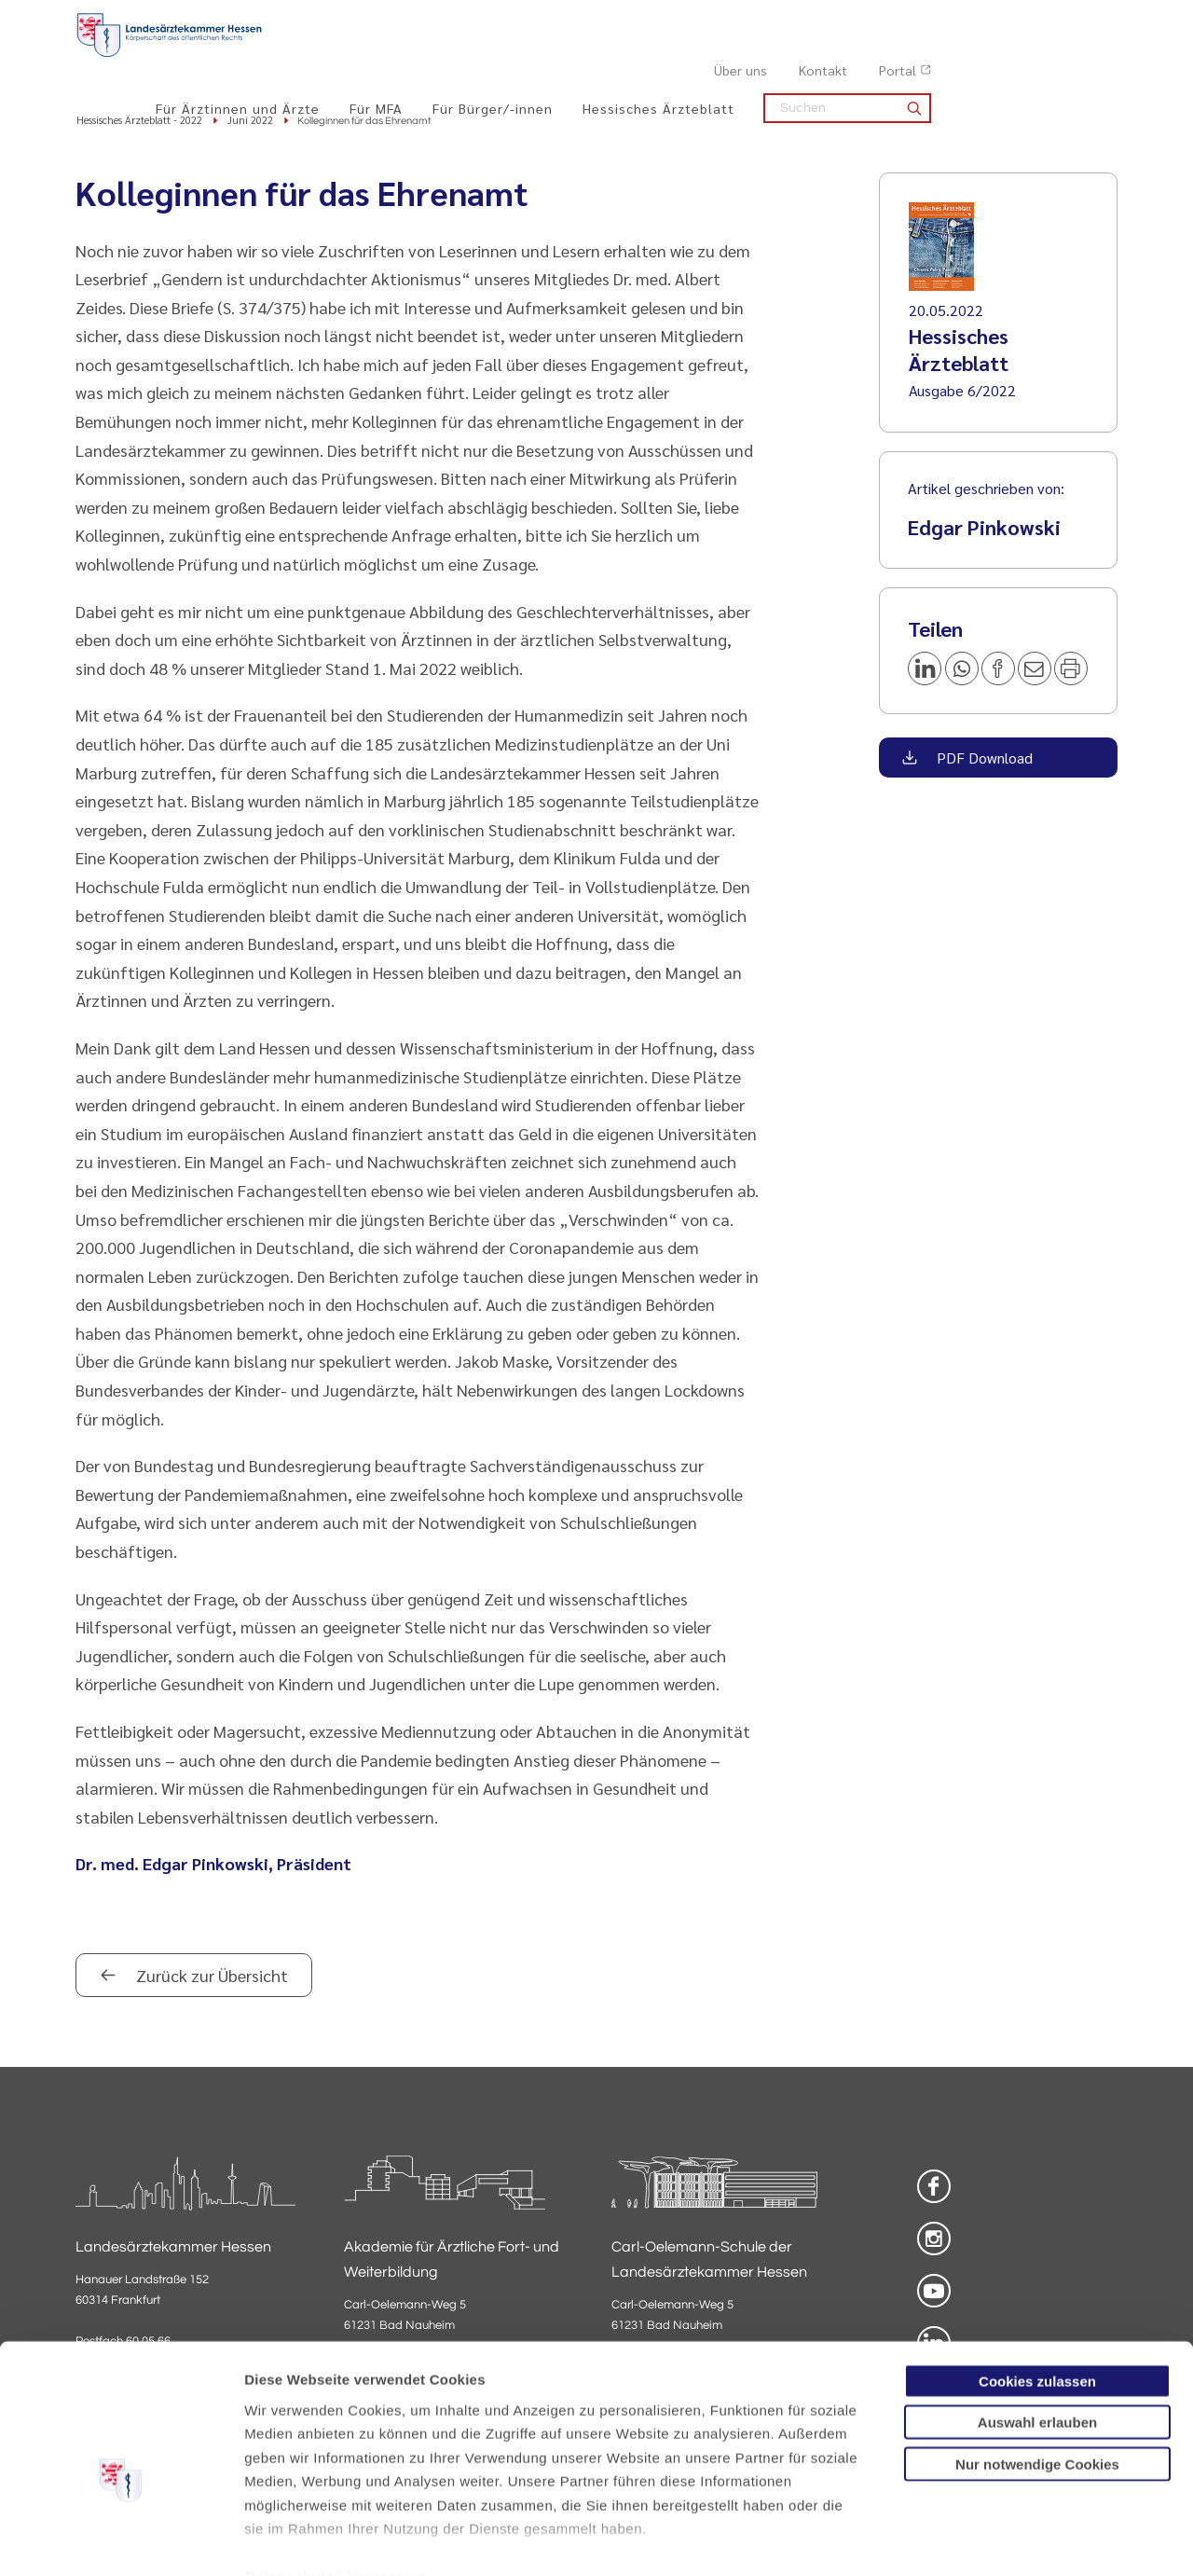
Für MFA (562, 56)
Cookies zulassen (1037, 2282)
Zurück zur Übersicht (210, 1977)
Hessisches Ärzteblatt (845, 56)
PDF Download (983, 759)
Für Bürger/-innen (679, 56)
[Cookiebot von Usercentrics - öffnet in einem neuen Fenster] (120, 2540)
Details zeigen (992, 2539)
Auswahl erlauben (1037, 2323)
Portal (1084, 19)
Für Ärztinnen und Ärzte (424, 56)
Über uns (926, 19)
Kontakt (1009, 19)
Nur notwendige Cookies (1037, 2365)
